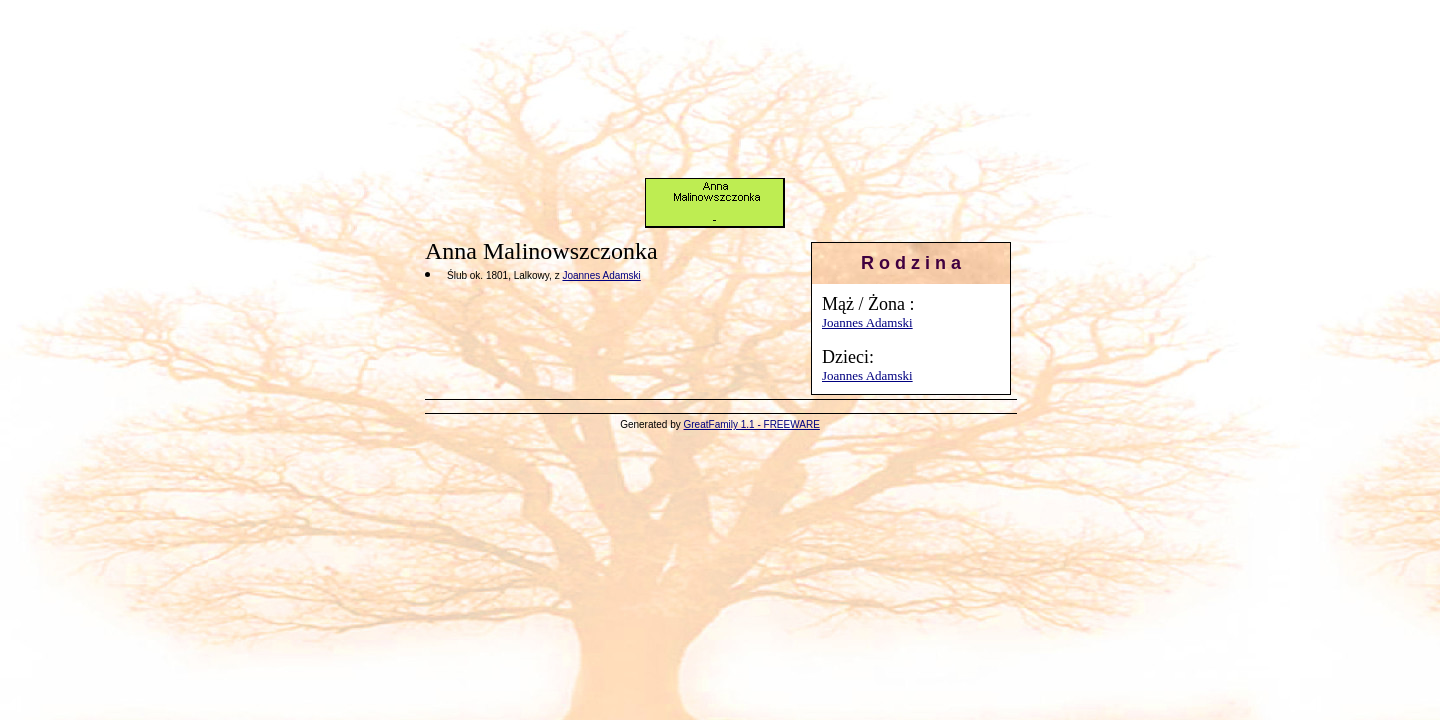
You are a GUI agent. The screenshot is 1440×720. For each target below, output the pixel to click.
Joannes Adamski (867, 322)
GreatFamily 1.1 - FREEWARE (752, 424)
